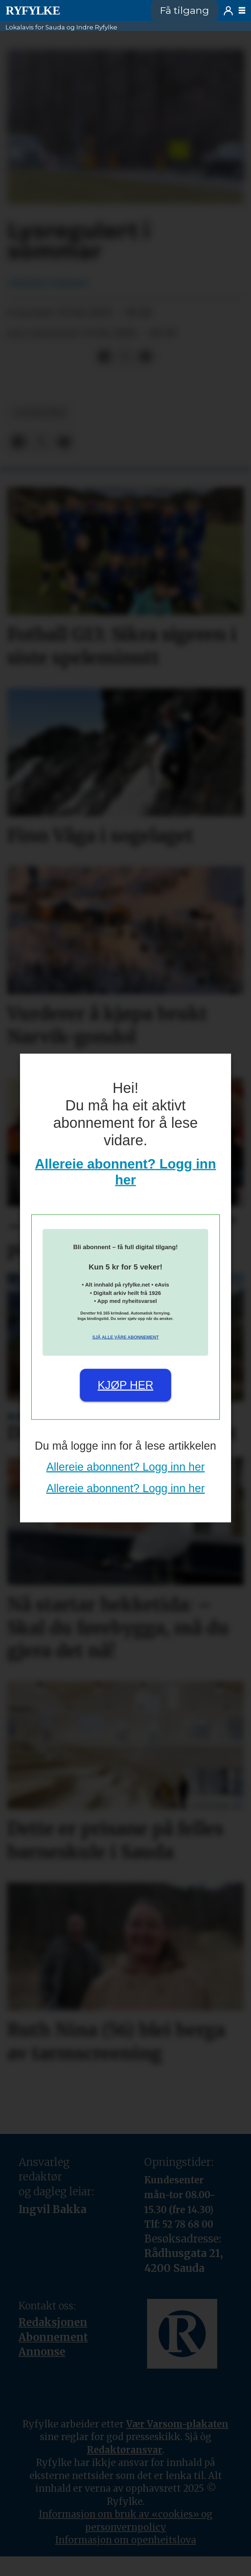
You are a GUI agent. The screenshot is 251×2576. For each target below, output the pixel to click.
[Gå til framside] (32, 10)
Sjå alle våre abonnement (125, 1337)
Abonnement (53, 2337)
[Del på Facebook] (104, 357)
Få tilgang (184, 10)
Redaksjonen (53, 2322)
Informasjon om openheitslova (125, 2540)
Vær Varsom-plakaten (177, 2424)
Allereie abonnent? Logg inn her (125, 1467)
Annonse (42, 2351)
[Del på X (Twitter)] (125, 357)
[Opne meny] (241, 10)
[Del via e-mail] (145, 357)
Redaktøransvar (124, 2450)
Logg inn (228, 10)
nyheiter (39, 412)
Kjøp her (125, 1384)
